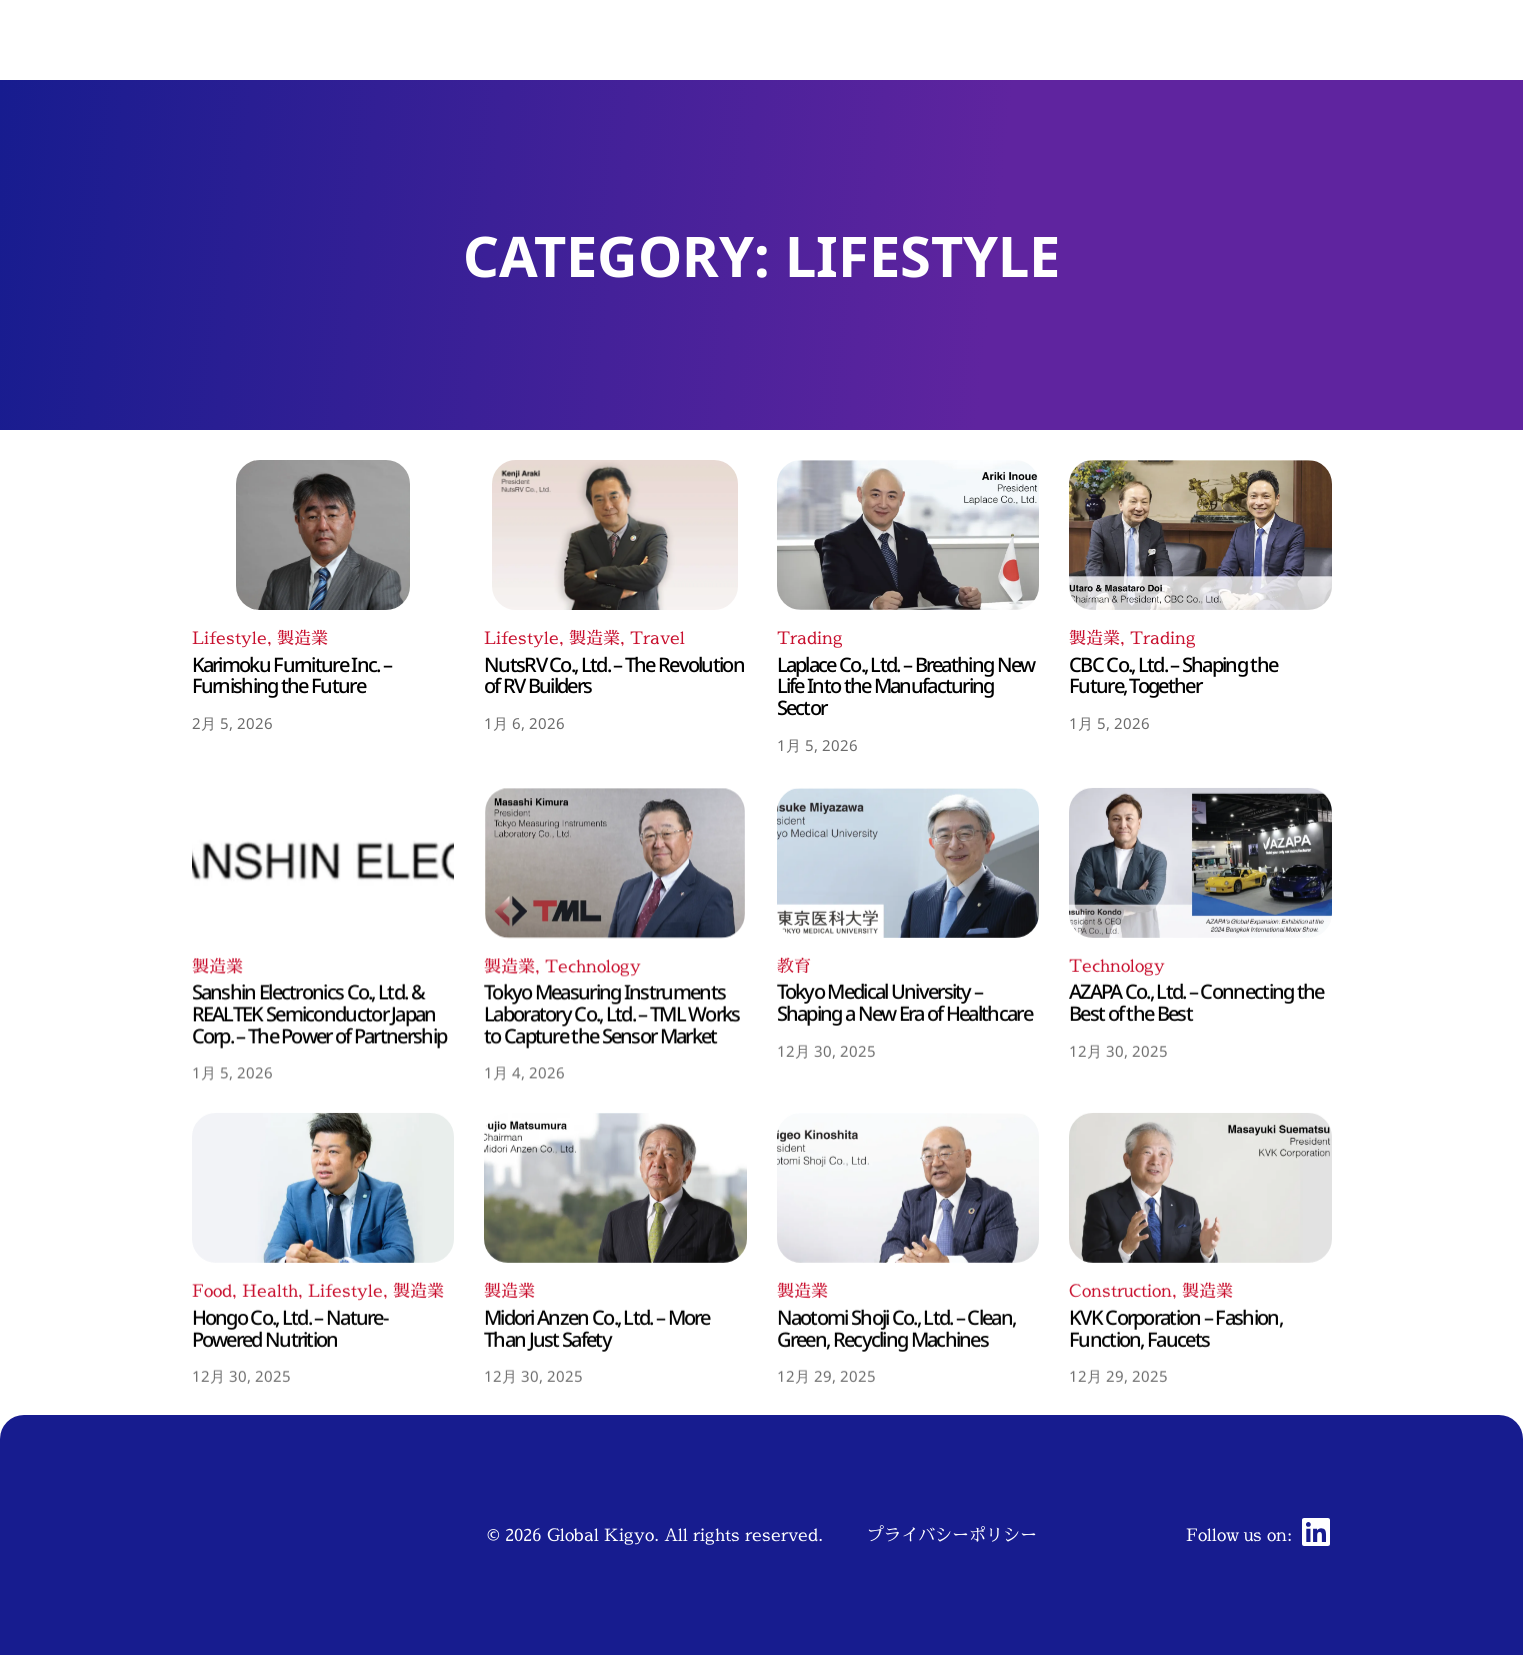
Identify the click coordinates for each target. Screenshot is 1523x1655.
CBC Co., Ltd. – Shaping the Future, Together (1173, 812)
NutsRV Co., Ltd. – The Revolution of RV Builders (614, 812)
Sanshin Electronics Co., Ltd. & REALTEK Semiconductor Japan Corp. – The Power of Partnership (319, 1303)
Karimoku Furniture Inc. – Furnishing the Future (292, 812)
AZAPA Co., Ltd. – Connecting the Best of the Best (1196, 1270)
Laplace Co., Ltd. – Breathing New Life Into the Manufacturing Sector (906, 834)
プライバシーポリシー (952, 1534)
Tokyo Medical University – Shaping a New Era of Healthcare (904, 1270)
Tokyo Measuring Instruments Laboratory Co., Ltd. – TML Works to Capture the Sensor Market (612, 1303)
